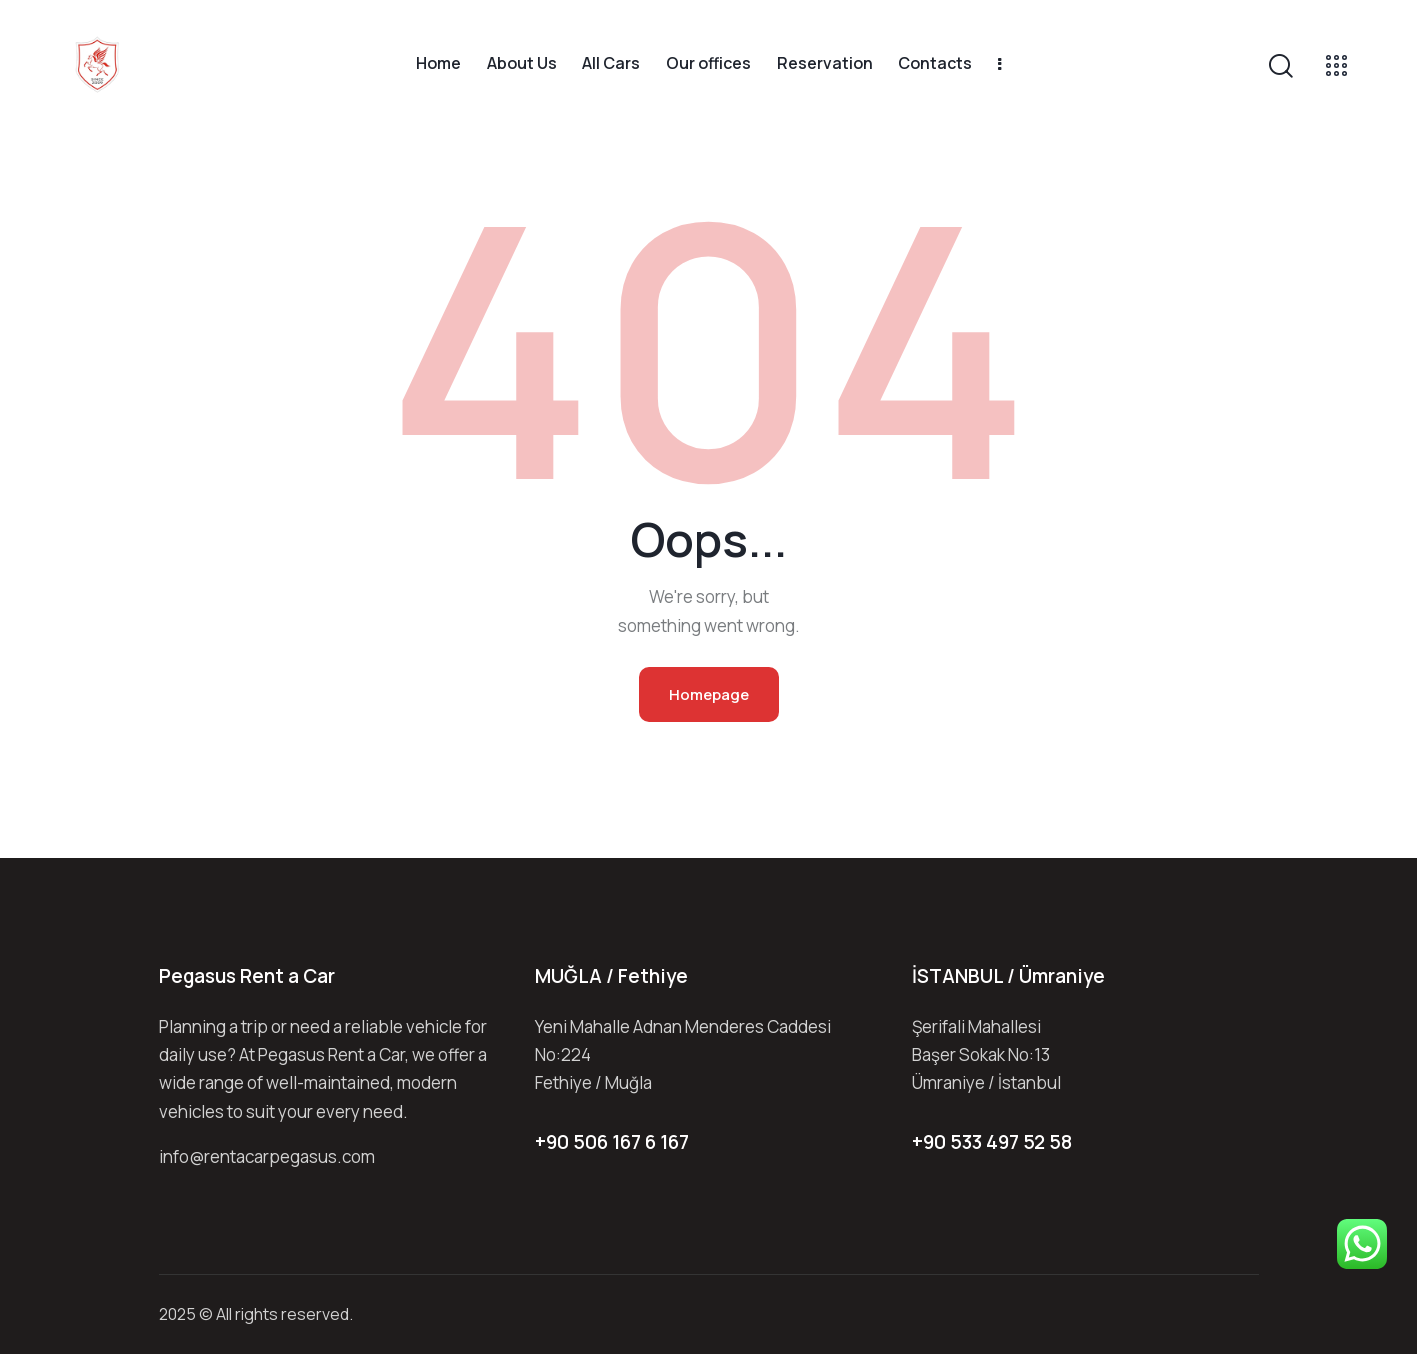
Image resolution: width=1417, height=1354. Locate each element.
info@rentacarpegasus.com (267, 1156)
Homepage (709, 694)
